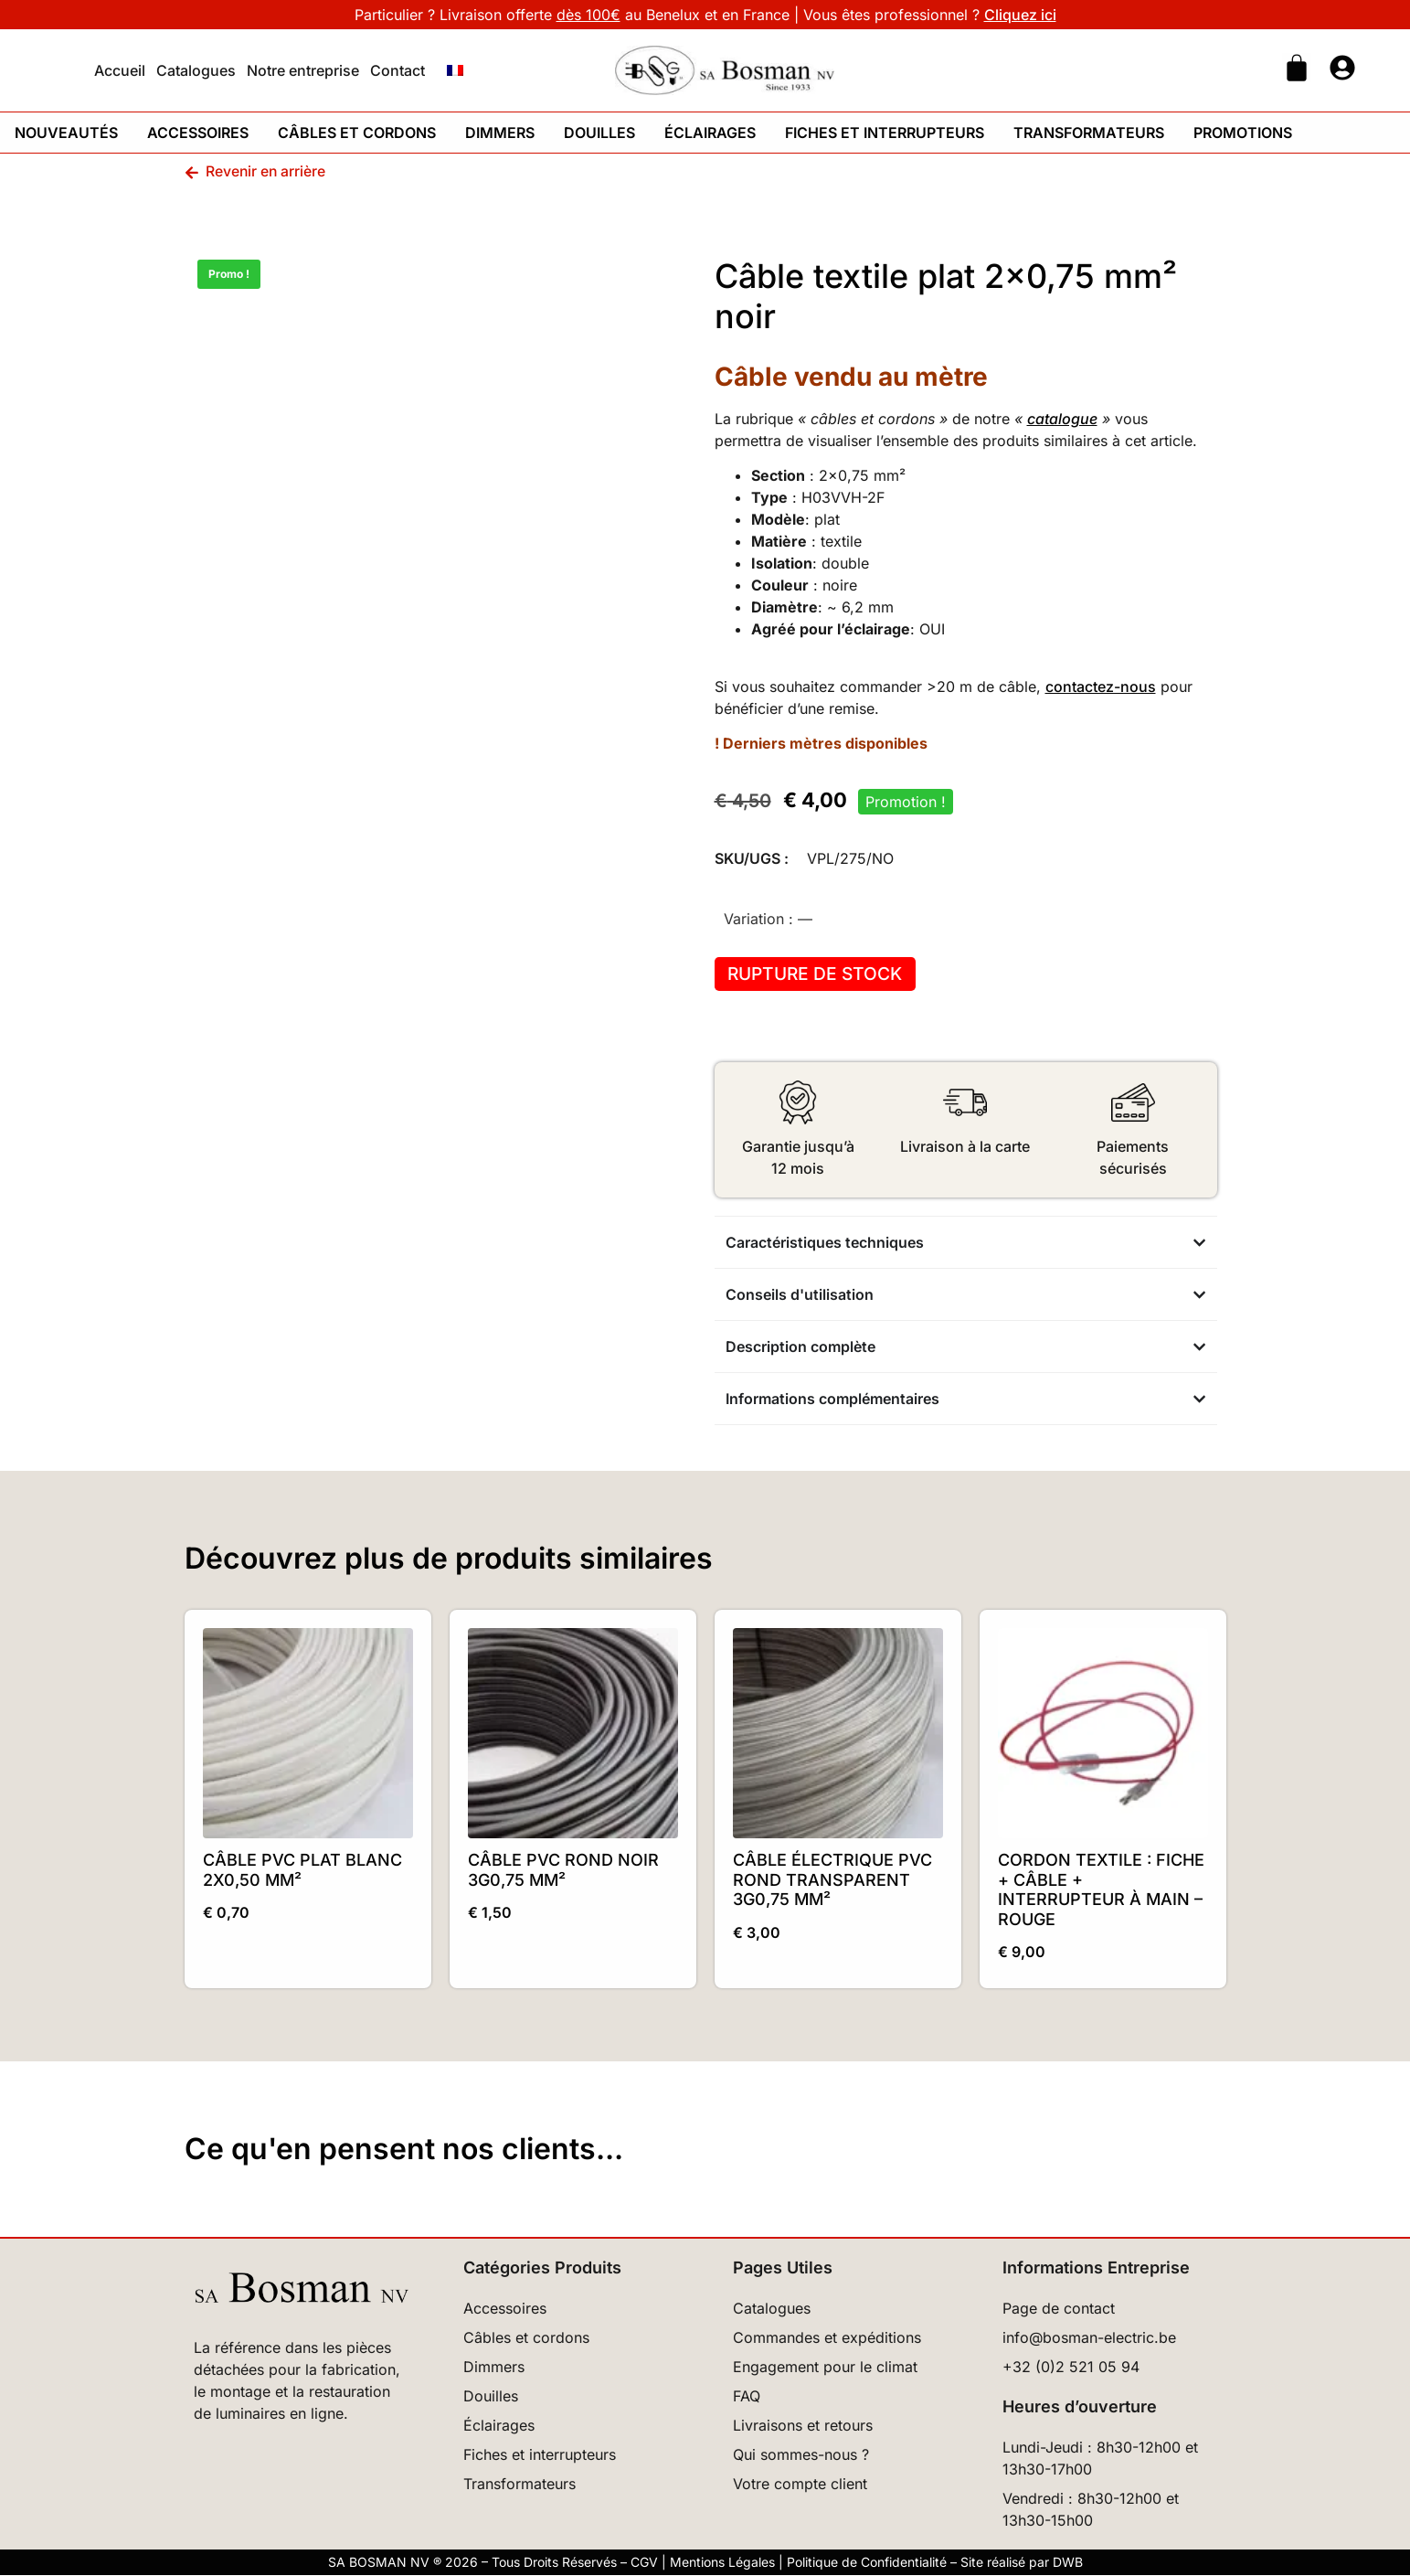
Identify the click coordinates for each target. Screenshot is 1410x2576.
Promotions (1242, 132)
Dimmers (500, 132)
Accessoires (198, 132)
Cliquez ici (1020, 14)
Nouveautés (66, 132)
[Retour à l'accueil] (725, 70)
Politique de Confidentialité (867, 2563)
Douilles (599, 132)
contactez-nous (1100, 686)
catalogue (1062, 419)
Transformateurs (1088, 132)
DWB (1068, 2563)
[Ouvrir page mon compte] (1342, 67)
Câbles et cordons (357, 132)
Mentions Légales (722, 2563)
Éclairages (710, 132)
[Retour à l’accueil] (301, 2288)
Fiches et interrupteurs (884, 132)
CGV (644, 2563)
